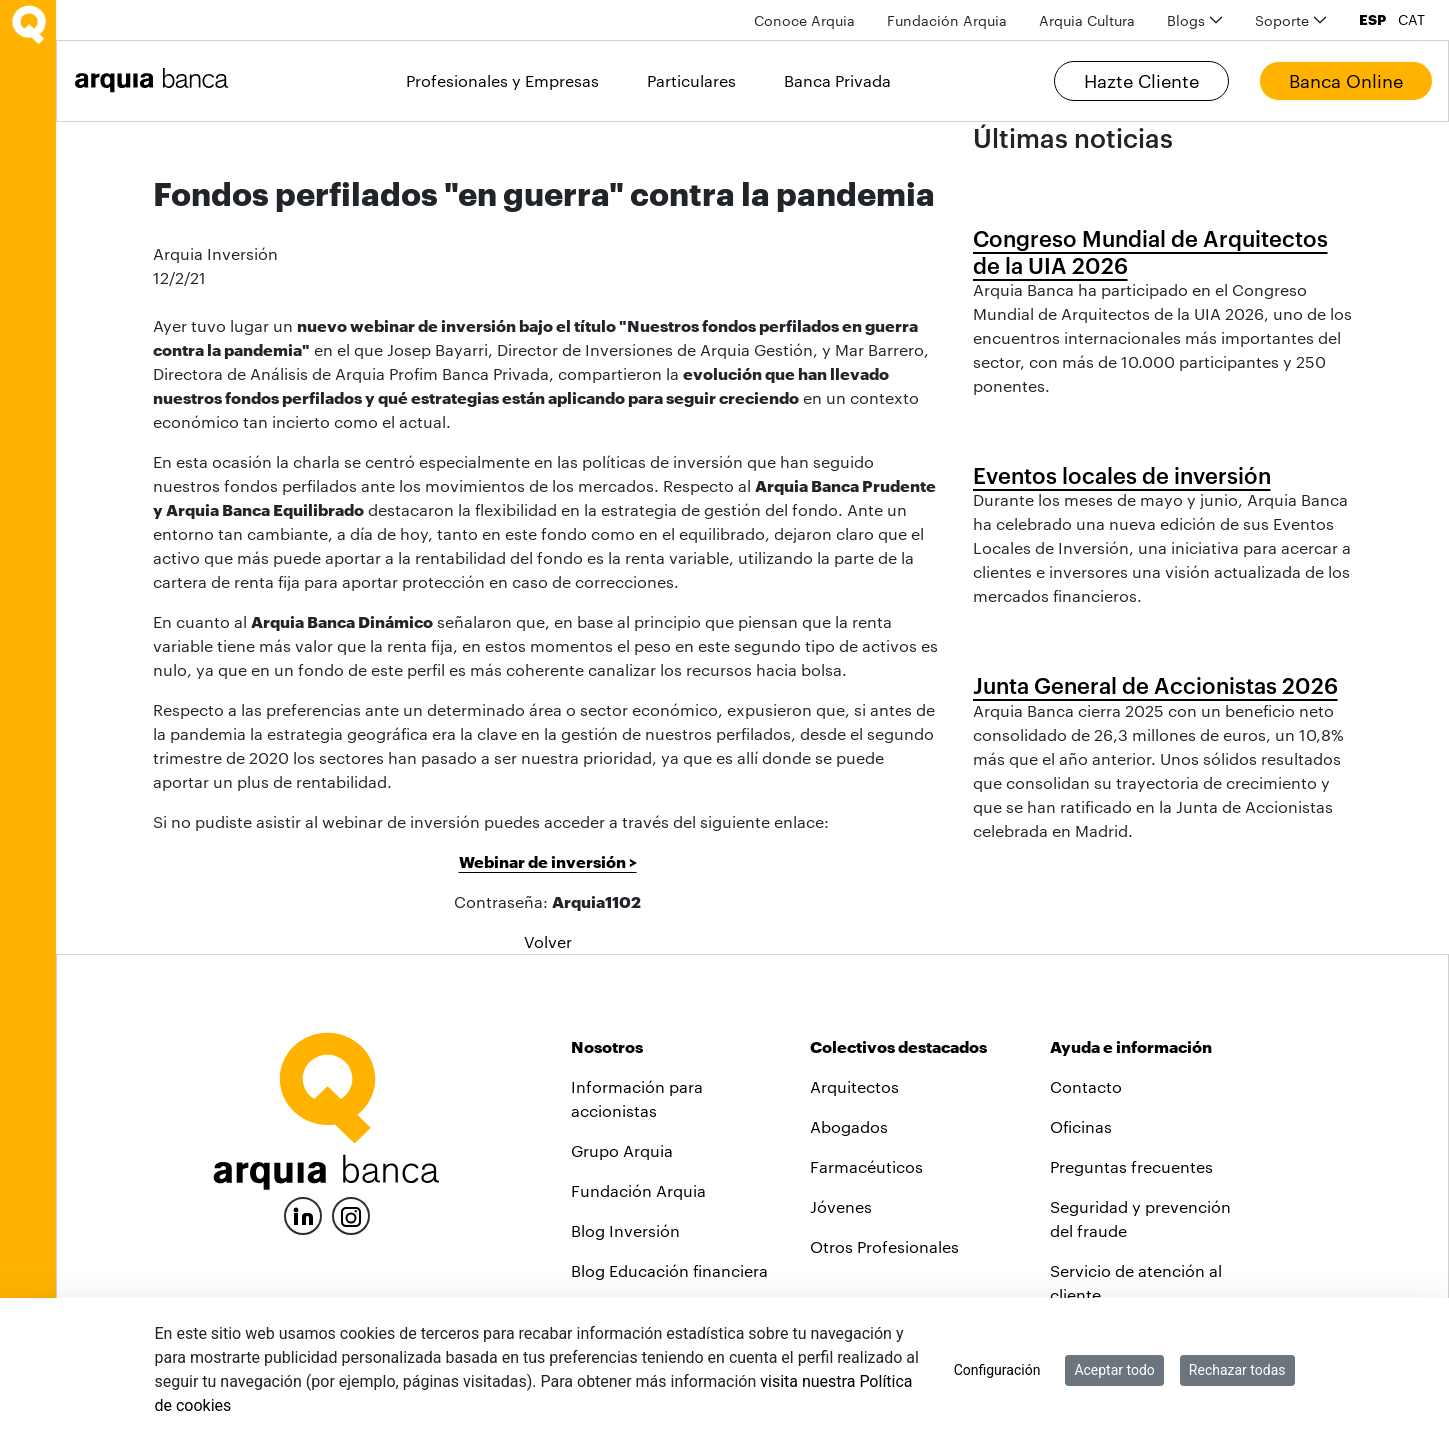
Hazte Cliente (1141, 81)
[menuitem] (804, 20)
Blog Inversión (625, 1230)
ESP (1372, 20)
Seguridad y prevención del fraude (1140, 1218)
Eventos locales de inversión (1122, 475)
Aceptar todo (1114, 1370)
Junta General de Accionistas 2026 (1155, 685)
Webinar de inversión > (548, 861)
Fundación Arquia (638, 1190)
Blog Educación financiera (669, 1270)
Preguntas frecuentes (1131, 1166)
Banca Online (1346, 81)
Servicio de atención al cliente (1136, 1282)
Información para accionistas (637, 1098)
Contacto (1086, 1086)
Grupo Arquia (622, 1150)
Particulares (691, 80)
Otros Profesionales (884, 1246)
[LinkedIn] (303, 1213)
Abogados (849, 1126)
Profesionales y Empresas (502, 80)
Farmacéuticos (866, 1166)
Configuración (997, 1370)
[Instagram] (351, 1214)
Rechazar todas (1237, 1370)
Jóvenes (841, 1206)
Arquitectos (854, 1086)
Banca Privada (837, 80)
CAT (1411, 20)
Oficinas (1081, 1126)
